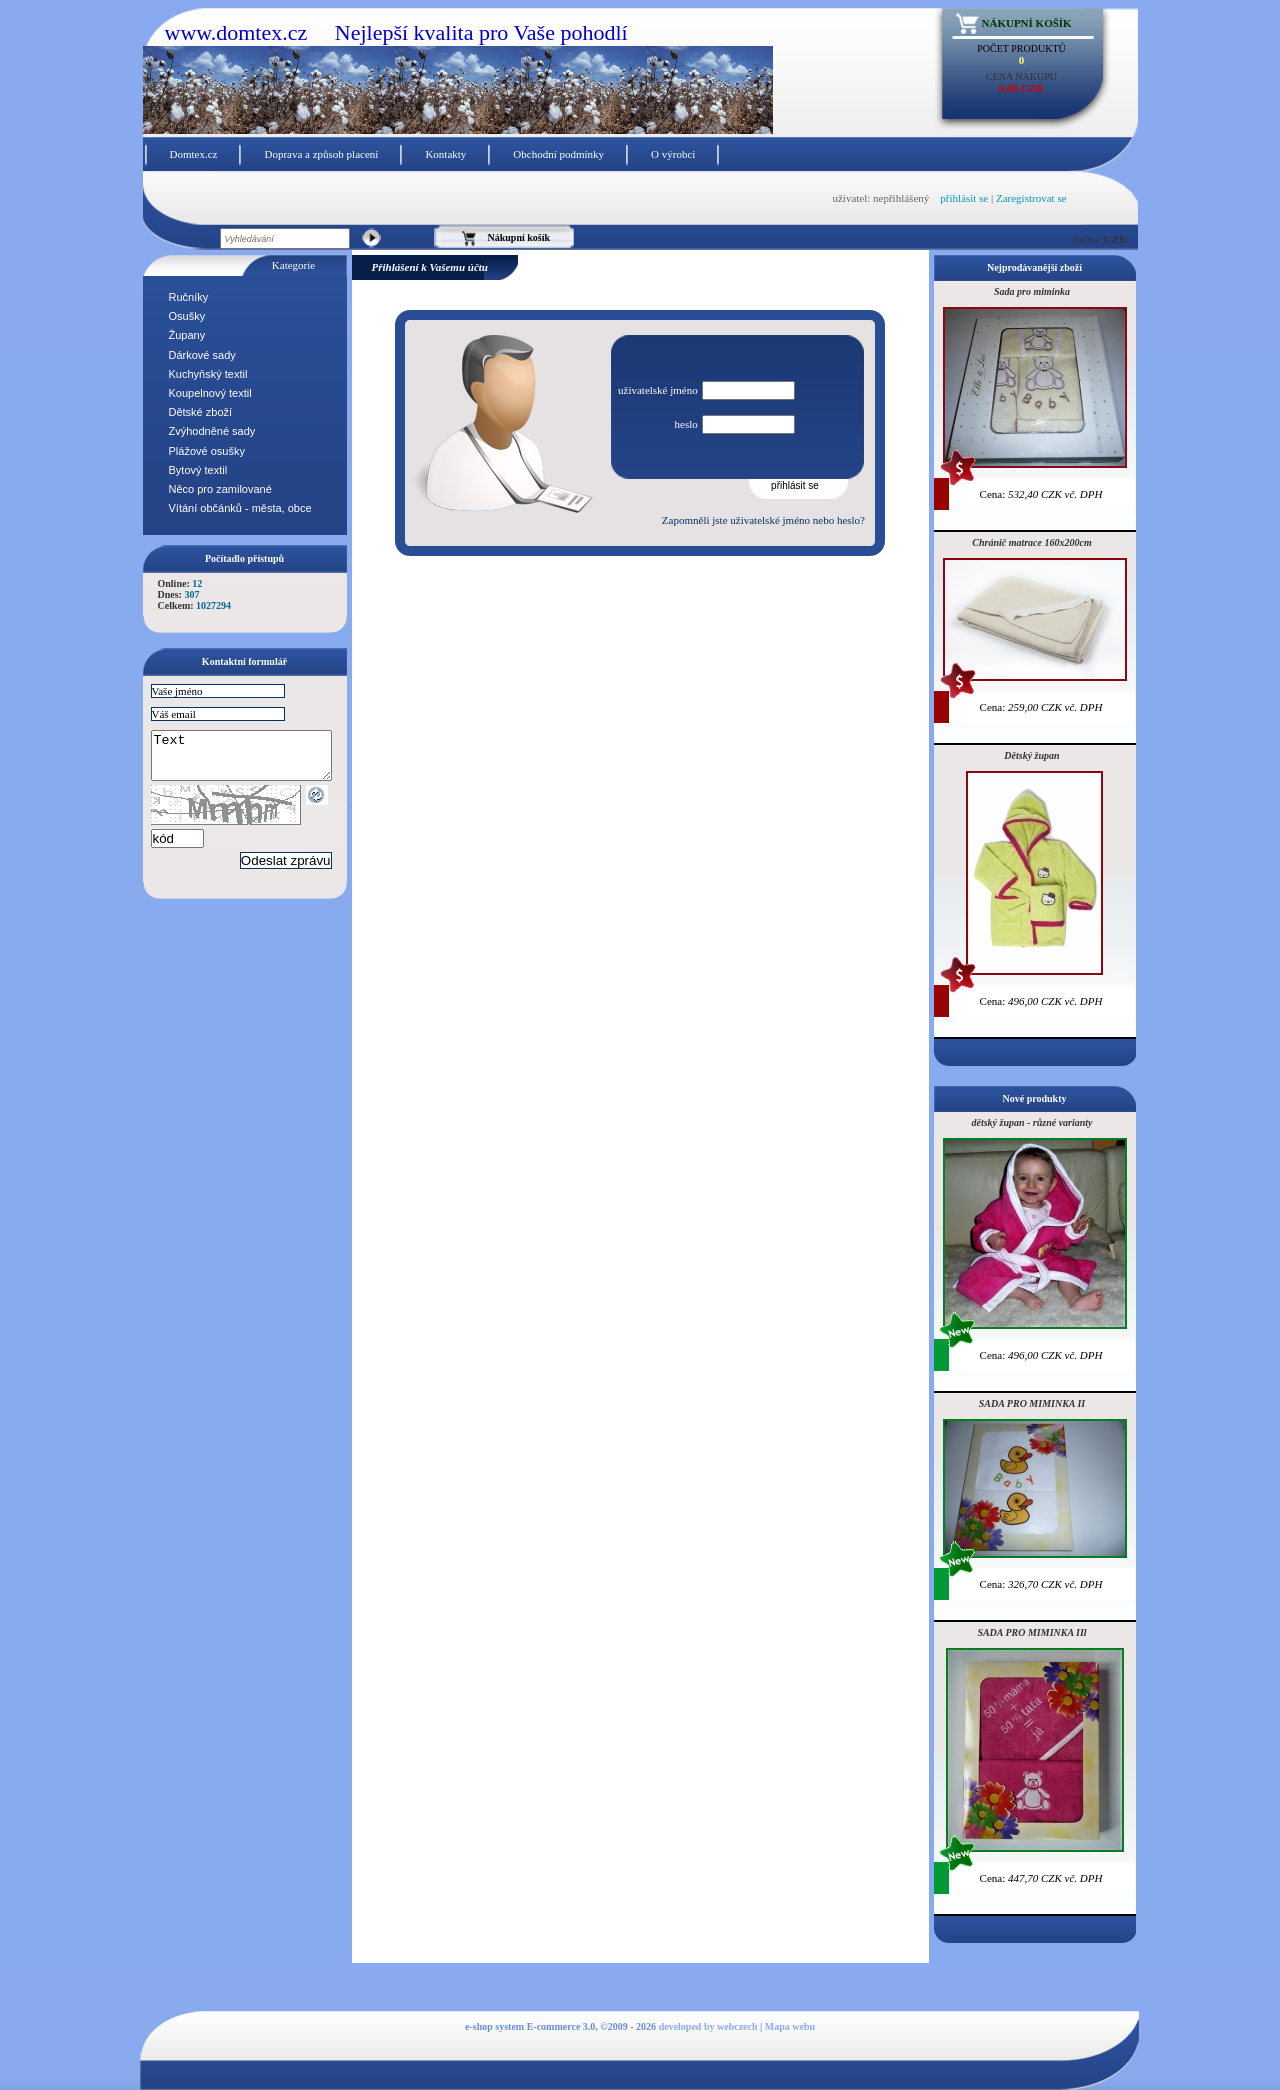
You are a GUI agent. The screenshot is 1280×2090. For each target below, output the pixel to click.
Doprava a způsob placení (321, 154)
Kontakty (445, 154)
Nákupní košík (1027, 23)
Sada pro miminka (1032, 291)
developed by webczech (708, 2026)
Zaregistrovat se (1031, 198)
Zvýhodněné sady (212, 431)
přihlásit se (964, 198)
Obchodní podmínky (558, 154)
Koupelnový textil (210, 393)
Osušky (187, 316)
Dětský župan (1031, 755)
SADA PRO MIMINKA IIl (1031, 1632)
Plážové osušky (207, 451)
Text (251, 760)
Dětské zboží (201, 412)
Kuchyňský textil (208, 374)
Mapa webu (790, 2026)
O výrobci (673, 154)
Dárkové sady (202, 355)
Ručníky (189, 297)
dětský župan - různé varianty (1031, 1122)
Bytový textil (198, 470)
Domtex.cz (194, 154)
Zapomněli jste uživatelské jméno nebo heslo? (763, 520)
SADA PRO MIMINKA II (1032, 1403)
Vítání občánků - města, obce (240, 508)
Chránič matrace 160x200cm (1031, 542)
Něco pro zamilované (220, 489)
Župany (187, 335)
